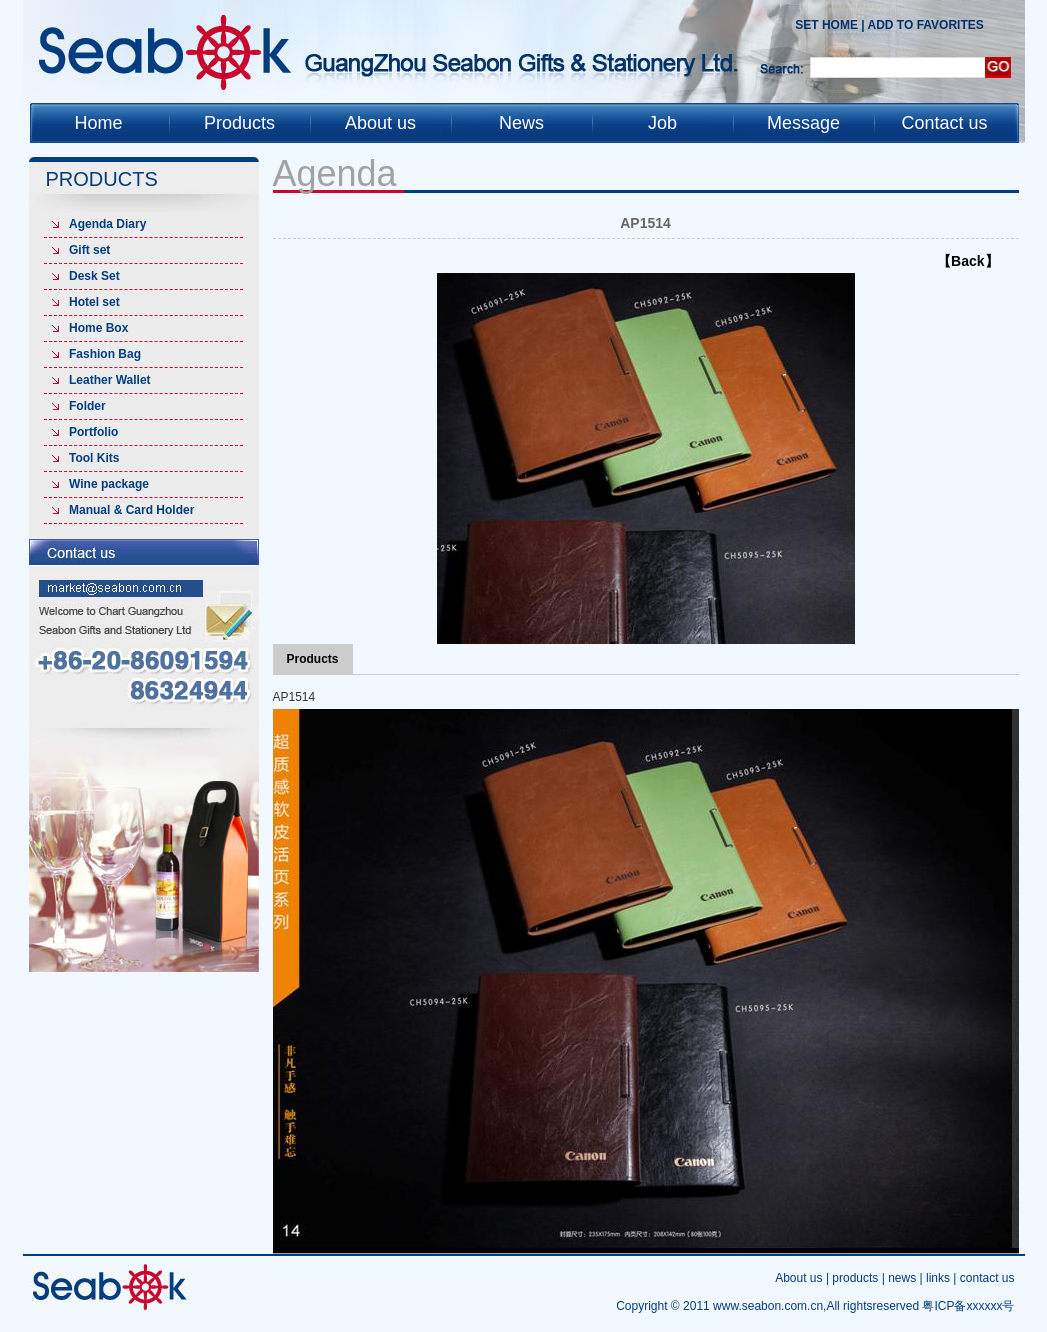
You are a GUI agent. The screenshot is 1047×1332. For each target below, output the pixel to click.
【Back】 (967, 261)
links (938, 1278)
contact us (987, 1278)
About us (798, 1278)
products (855, 1278)
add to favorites (926, 25)
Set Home (826, 25)
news (902, 1278)
